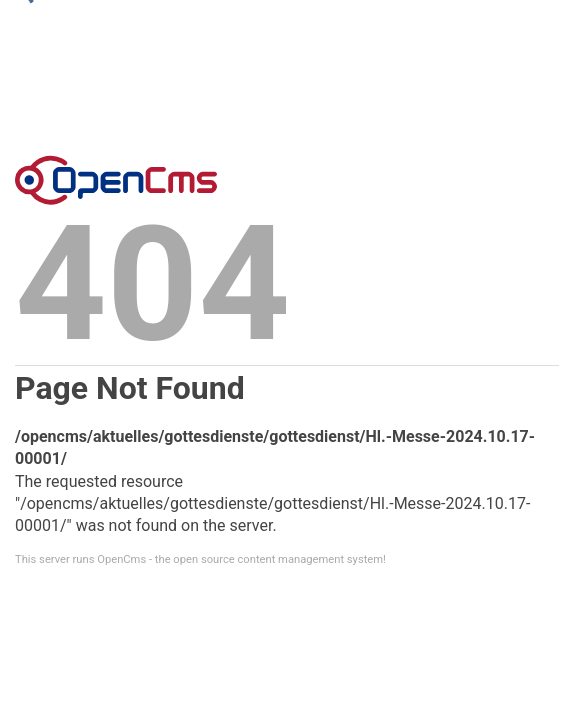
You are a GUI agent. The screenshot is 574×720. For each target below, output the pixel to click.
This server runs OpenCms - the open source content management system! (200, 559)
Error (116, 180)
